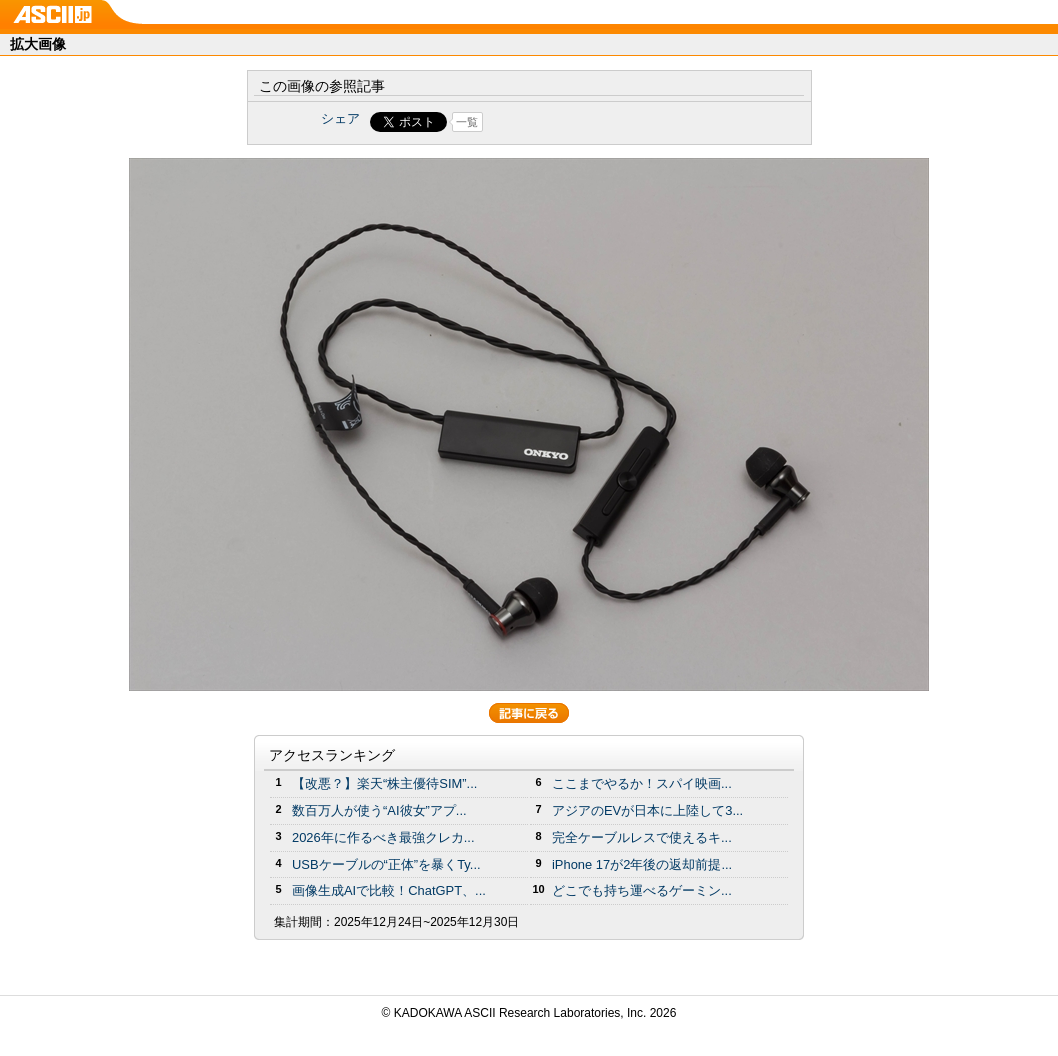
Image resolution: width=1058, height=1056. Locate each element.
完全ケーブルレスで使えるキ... (642, 837)
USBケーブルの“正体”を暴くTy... (386, 864)
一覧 (467, 122)
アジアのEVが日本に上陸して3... (647, 810)
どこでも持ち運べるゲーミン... (642, 890)
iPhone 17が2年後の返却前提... (642, 864)
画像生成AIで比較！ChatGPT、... (389, 890)
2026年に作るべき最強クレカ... (383, 837)
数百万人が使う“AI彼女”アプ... (379, 810)
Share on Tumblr (603, 122)
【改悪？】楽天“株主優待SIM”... (384, 783)
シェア (340, 118)
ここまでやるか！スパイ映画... (642, 783)
